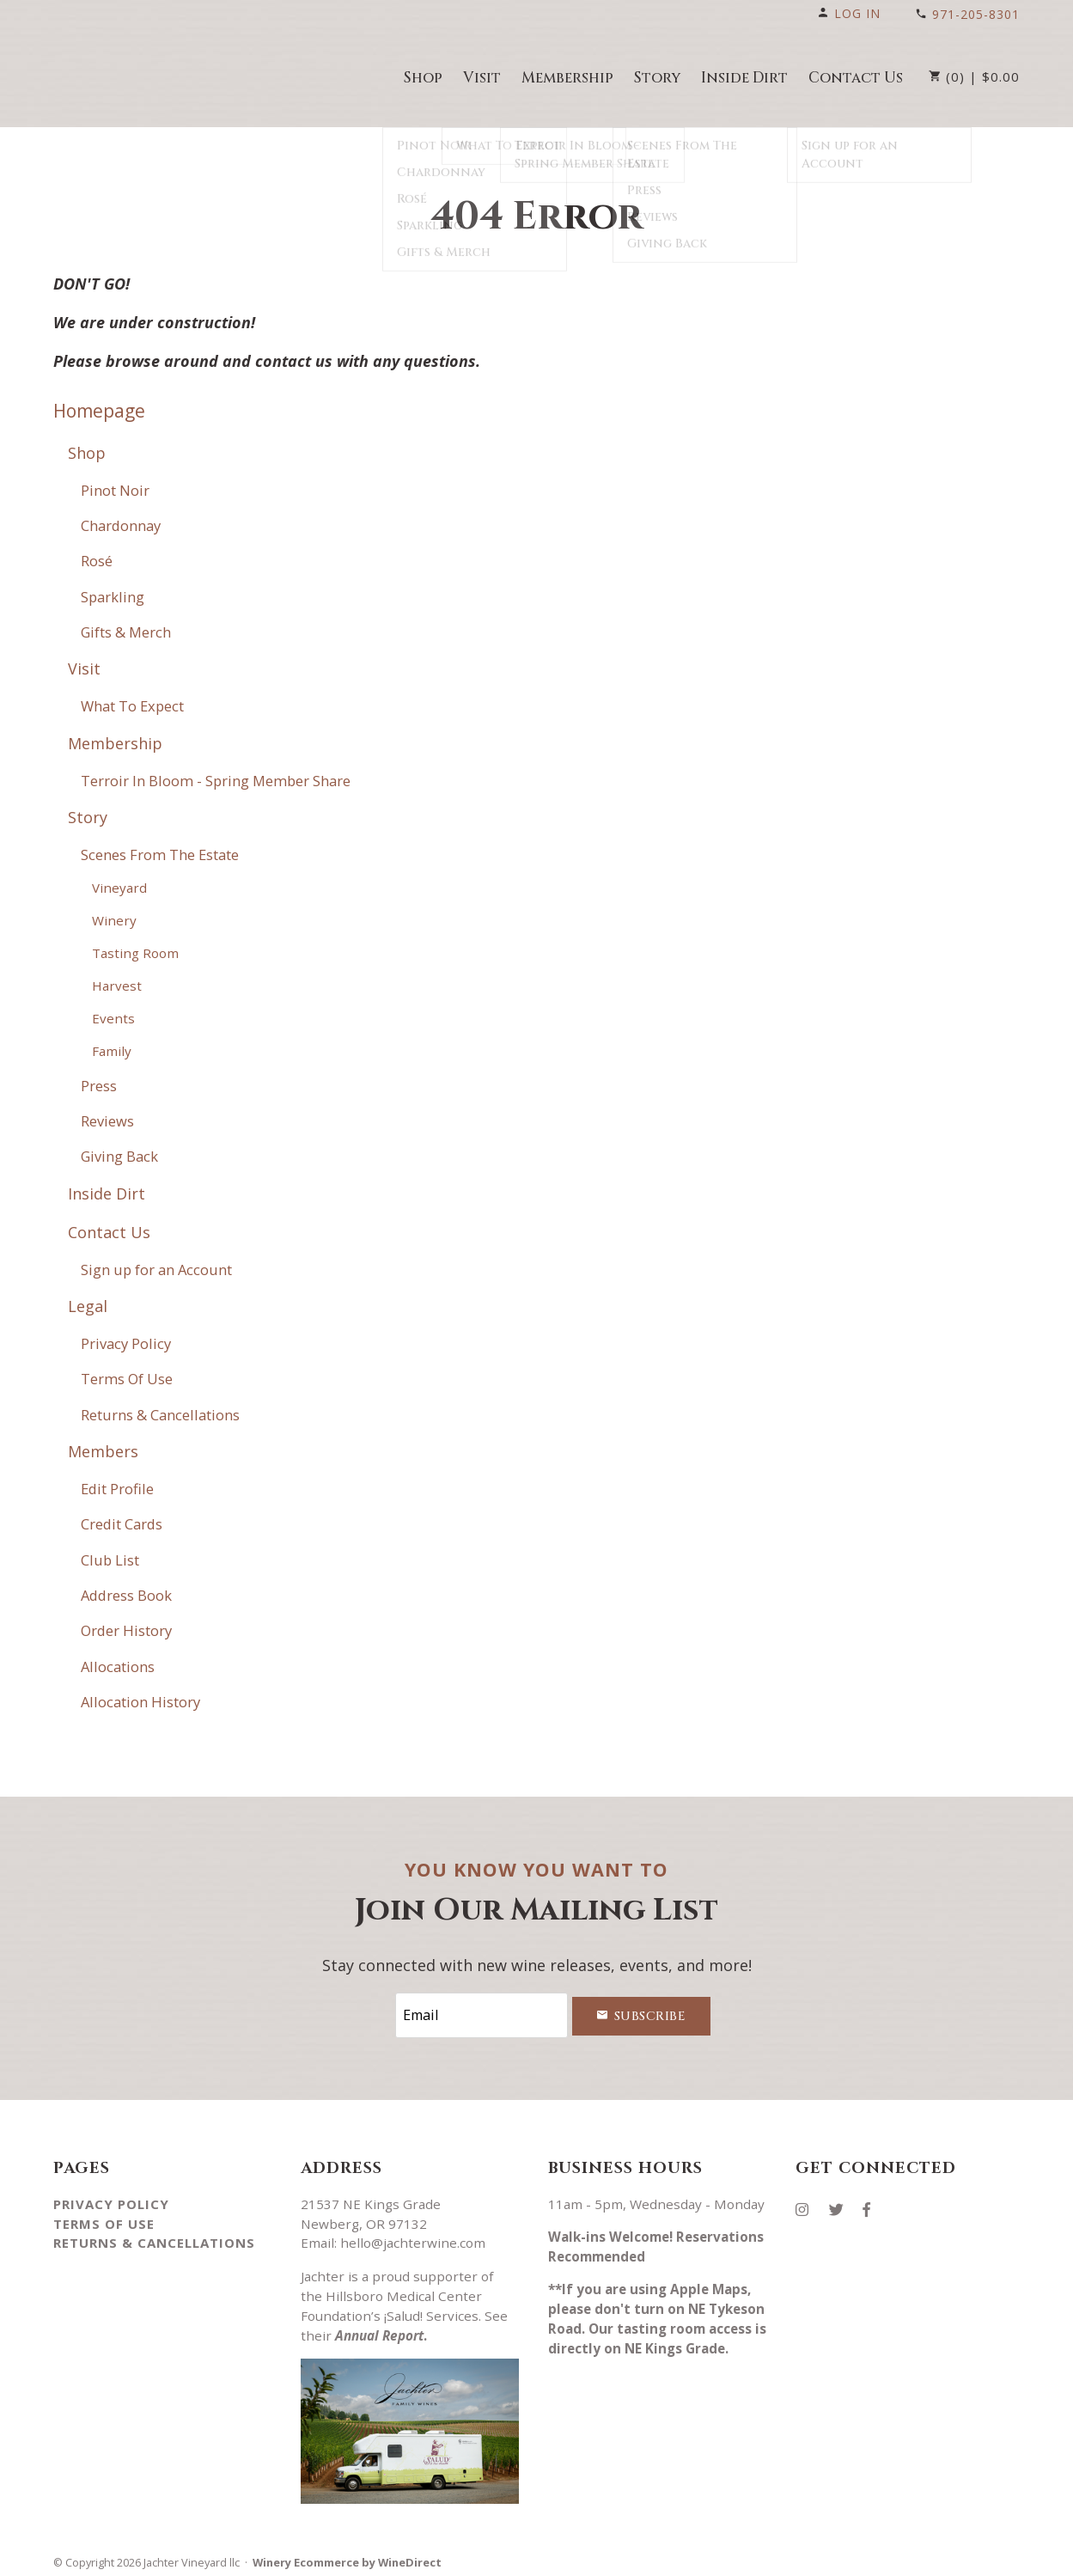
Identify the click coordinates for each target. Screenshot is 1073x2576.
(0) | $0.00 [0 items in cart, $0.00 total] (974, 76)
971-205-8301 (967, 14)
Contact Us (855, 78)
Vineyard (119, 887)
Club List (110, 1560)
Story (657, 78)
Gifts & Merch (126, 632)
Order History (126, 1630)
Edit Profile (117, 1489)
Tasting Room (135, 952)
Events (113, 1018)
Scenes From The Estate (160, 854)
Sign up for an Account (156, 1269)
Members (103, 1451)
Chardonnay (121, 525)
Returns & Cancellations (160, 1415)
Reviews (107, 1121)
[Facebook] (873, 2203)
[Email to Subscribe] (481, 2013)
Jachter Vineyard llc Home (150, 75)
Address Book (126, 1595)
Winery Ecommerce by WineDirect (347, 2557)
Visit (482, 78)
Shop (423, 78)
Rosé (97, 561)
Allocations (118, 1666)
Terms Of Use (127, 1379)
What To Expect (132, 706)
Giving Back (119, 1156)
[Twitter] (843, 2203)
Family (111, 1050)
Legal (87, 1306)
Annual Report (379, 2330)
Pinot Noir (115, 490)
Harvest (117, 985)
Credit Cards (121, 1524)
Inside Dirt (744, 78)
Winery (114, 920)
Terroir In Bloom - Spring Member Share (216, 781)
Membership (567, 78)
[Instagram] (808, 2203)
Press (99, 1086)
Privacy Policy (126, 1343)
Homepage (99, 411)
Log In (849, 13)
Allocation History (140, 1702)
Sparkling (112, 597)
